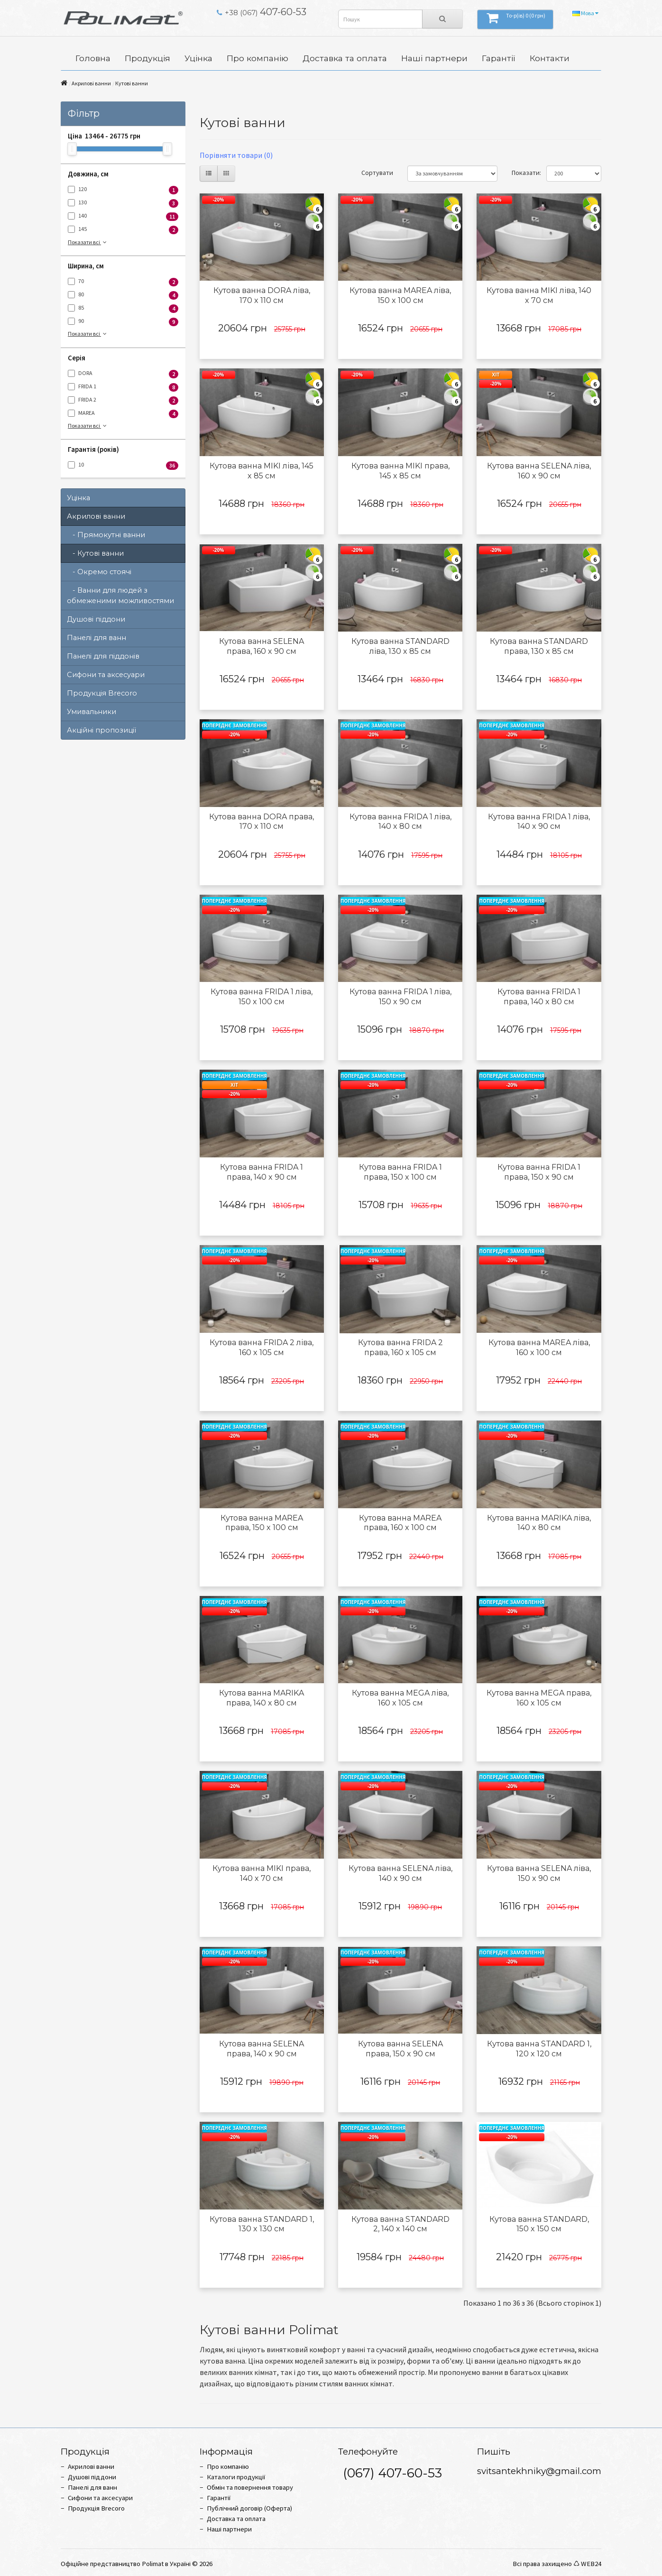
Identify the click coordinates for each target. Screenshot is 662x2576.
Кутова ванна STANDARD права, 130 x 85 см (539, 646)
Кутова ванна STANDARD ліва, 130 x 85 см (400, 646)
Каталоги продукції (236, 2477)
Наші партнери (434, 58)
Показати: (522, 172)
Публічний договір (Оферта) (249, 2508)
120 (123, 189)
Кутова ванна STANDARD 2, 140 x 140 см (400, 2224)
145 (123, 229)
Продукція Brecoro (102, 693)
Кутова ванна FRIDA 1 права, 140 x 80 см (538, 996)
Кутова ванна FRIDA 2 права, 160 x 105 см (400, 1347)
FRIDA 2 (123, 400)
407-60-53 (261, 12)
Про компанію (257, 58)
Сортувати (377, 172)
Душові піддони (96, 619)
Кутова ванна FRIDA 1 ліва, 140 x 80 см (400, 821)
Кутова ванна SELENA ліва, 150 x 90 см (539, 1873)
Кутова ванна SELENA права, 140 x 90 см (261, 2048)
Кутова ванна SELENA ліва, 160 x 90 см (539, 470)
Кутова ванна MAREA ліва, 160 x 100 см (539, 1347)
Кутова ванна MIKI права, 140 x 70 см (261, 1873)
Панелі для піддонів (103, 656)
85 (123, 308)
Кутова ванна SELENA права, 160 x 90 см (261, 646)
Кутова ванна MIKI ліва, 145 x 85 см (261, 470)
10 (123, 465)
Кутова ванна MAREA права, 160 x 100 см (400, 1522)
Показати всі (88, 242)
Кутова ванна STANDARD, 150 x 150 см (539, 2224)
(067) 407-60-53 (392, 2473)
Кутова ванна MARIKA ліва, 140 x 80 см (539, 1522)
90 (123, 321)
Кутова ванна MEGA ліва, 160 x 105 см (400, 1697)
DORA (123, 373)
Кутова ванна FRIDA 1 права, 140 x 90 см (261, 1172)
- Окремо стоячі (99, 572)
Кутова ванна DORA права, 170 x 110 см (261, 821)
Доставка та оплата (345, 58)
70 (123, 281)
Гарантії (498, 58)
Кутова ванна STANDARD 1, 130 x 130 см (262, 2224)
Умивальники (91, 711)
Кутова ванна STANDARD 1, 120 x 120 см (539, 2048)
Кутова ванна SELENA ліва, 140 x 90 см (400, 1873)
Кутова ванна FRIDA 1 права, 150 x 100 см (400, 1172)
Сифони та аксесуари (106, 674)
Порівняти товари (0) (236, 155)
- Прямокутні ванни (106, 535)
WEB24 (591, 2563)
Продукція (147, 58)
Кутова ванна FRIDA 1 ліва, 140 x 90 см (539, 821)
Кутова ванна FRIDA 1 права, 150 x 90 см (538, 1172)
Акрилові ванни (91, 83)
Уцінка (198, 58)
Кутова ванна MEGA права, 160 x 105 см (539, 1697)
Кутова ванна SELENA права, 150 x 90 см (400, 2048)
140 (123, 216)
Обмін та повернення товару (250, 2487)
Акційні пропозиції (101, 730)
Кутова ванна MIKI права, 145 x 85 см (400, 470)
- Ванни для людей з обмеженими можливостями (120, 595)
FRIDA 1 (123, 387)
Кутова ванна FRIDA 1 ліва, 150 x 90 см (400, 996)
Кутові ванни (131, 83)
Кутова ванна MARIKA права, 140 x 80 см (261, 1697)
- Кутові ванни (95, 553)
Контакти (550, 58)
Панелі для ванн (96, 637)
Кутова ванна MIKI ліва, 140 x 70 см (539, 295)
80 (123, 295)
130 (123, 203)
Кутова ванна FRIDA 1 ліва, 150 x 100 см (262, 996)
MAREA (123, 413)
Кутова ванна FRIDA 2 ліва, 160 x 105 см (261, 1347)
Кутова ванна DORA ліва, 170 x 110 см (261, 295)
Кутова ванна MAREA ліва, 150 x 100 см (400, 295)
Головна (92, 58)
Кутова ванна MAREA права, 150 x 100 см (262, 1522)
